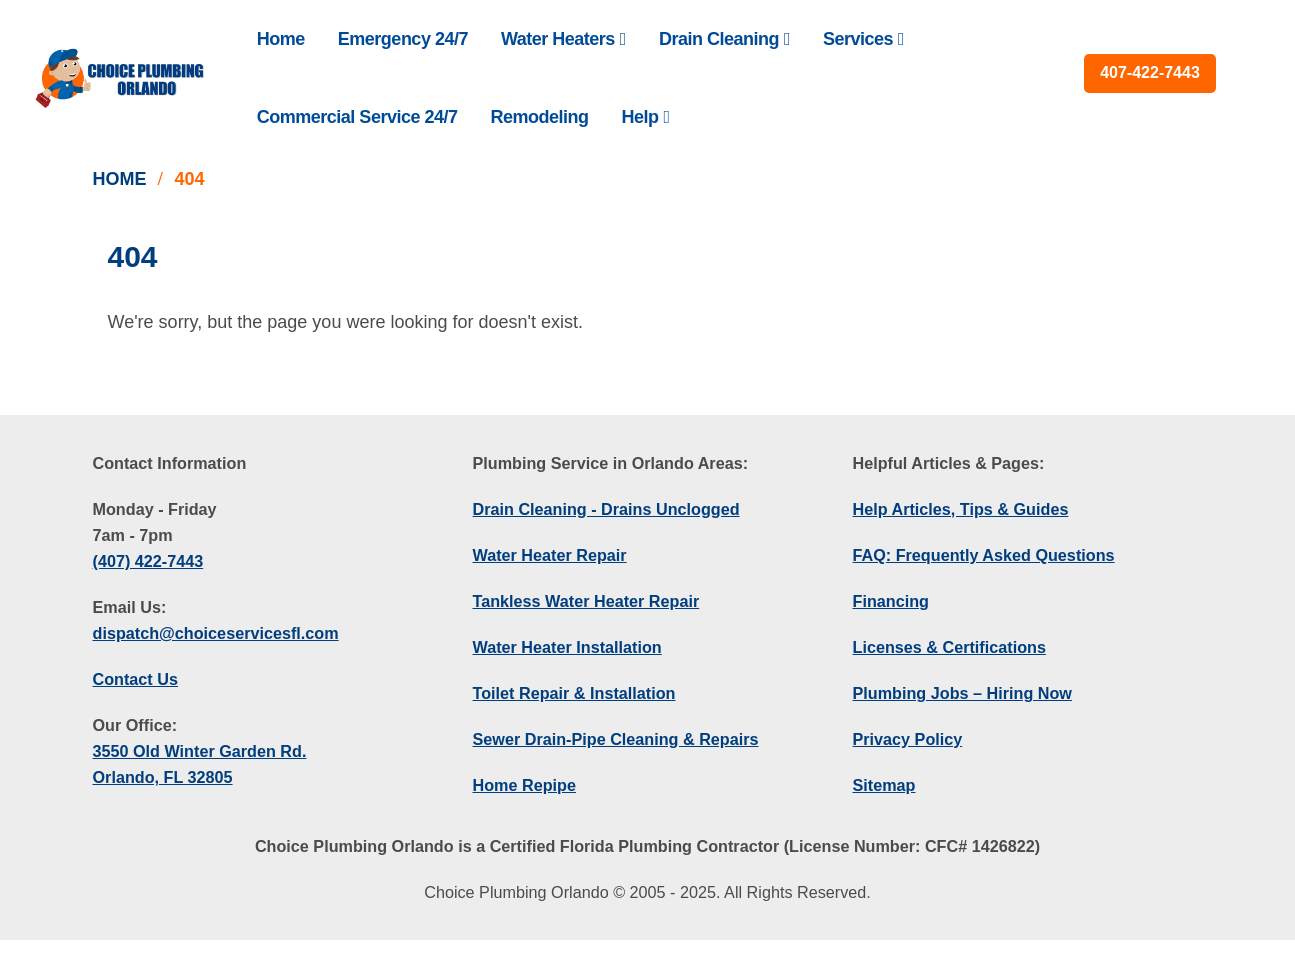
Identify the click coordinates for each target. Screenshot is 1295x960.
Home (281, 39)
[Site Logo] (120, 78)
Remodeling (539, 117)
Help (639, 117)
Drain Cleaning (719, 39)
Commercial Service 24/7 (357, 117)
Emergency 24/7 (403, 39)
